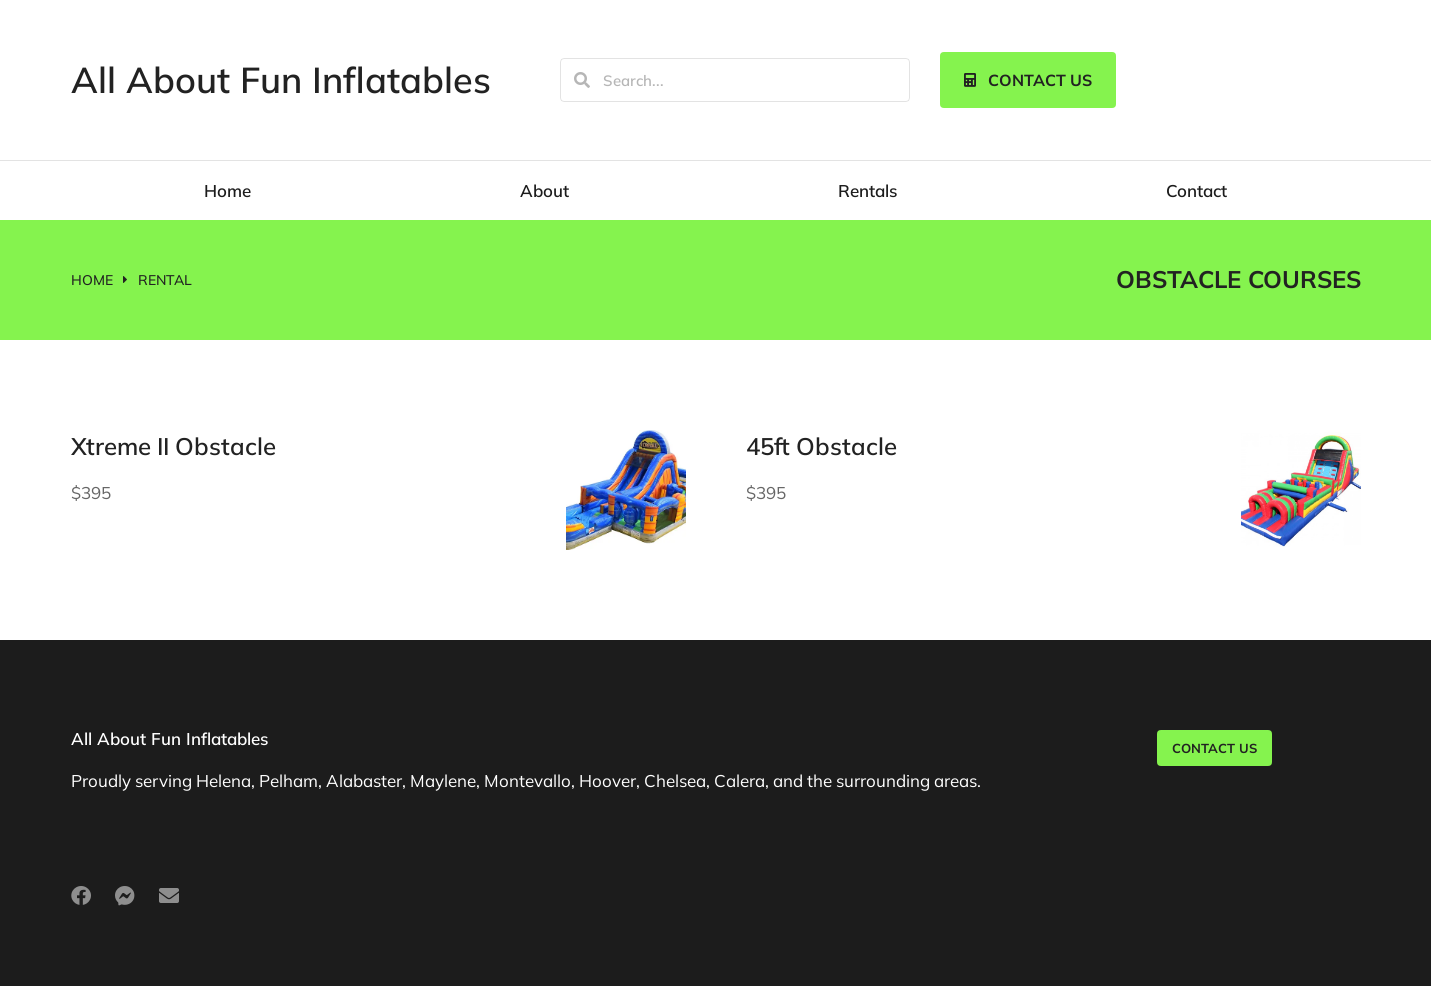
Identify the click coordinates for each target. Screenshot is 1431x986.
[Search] (582, 80)
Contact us (1028, 80)
